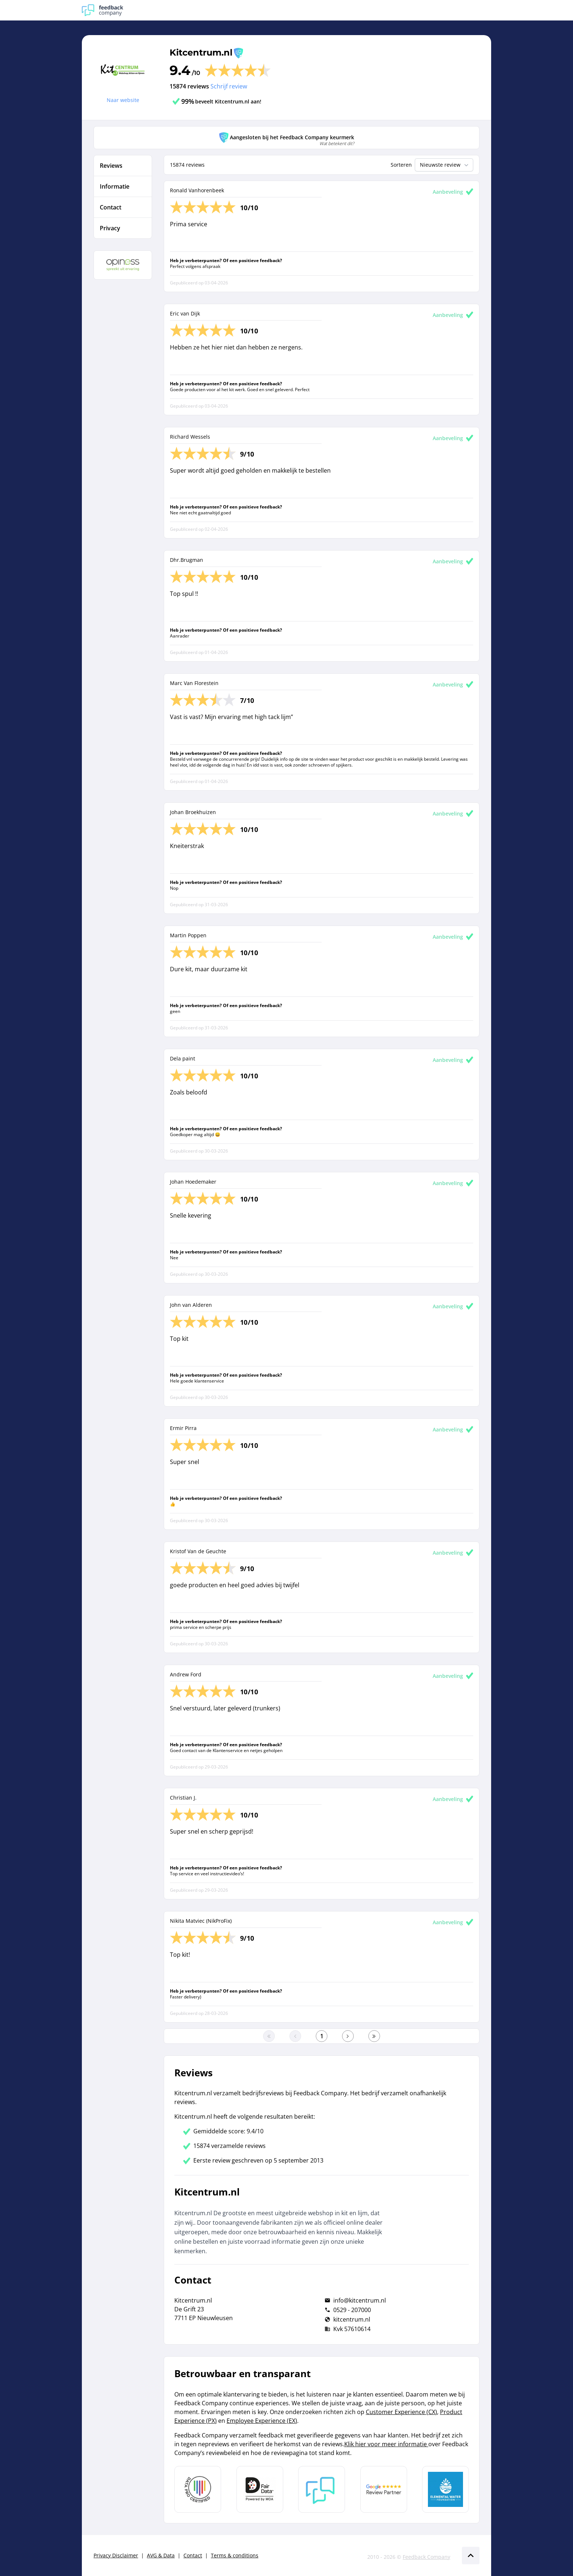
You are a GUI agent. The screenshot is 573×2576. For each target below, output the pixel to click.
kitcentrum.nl (351, 2319)
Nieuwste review (445, 165)
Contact (192, 2555)
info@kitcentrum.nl (359, 2300)
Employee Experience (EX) (262, 2421)
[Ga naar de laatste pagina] (374, 2036)
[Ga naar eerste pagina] (269, 2036)
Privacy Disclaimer (116, 2555)
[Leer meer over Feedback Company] (321, 2489)
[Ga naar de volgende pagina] (348, 2036)
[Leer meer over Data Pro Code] (197, 2489)
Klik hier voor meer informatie (386, 2444)
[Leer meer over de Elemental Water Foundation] (445, 2489)
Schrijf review (228, 86)
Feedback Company (426, 2556)
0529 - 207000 (352, 2310)
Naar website (123, 100)
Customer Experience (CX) (401, 2412)
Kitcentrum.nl (201, 52)
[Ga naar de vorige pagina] (295, 2036)
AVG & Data (161, 2555)
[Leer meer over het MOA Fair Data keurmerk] (259, 2489)
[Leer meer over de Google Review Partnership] (383, 2489)
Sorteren (401, 164)
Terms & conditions (234, 2555)
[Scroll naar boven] (470, 2555)
